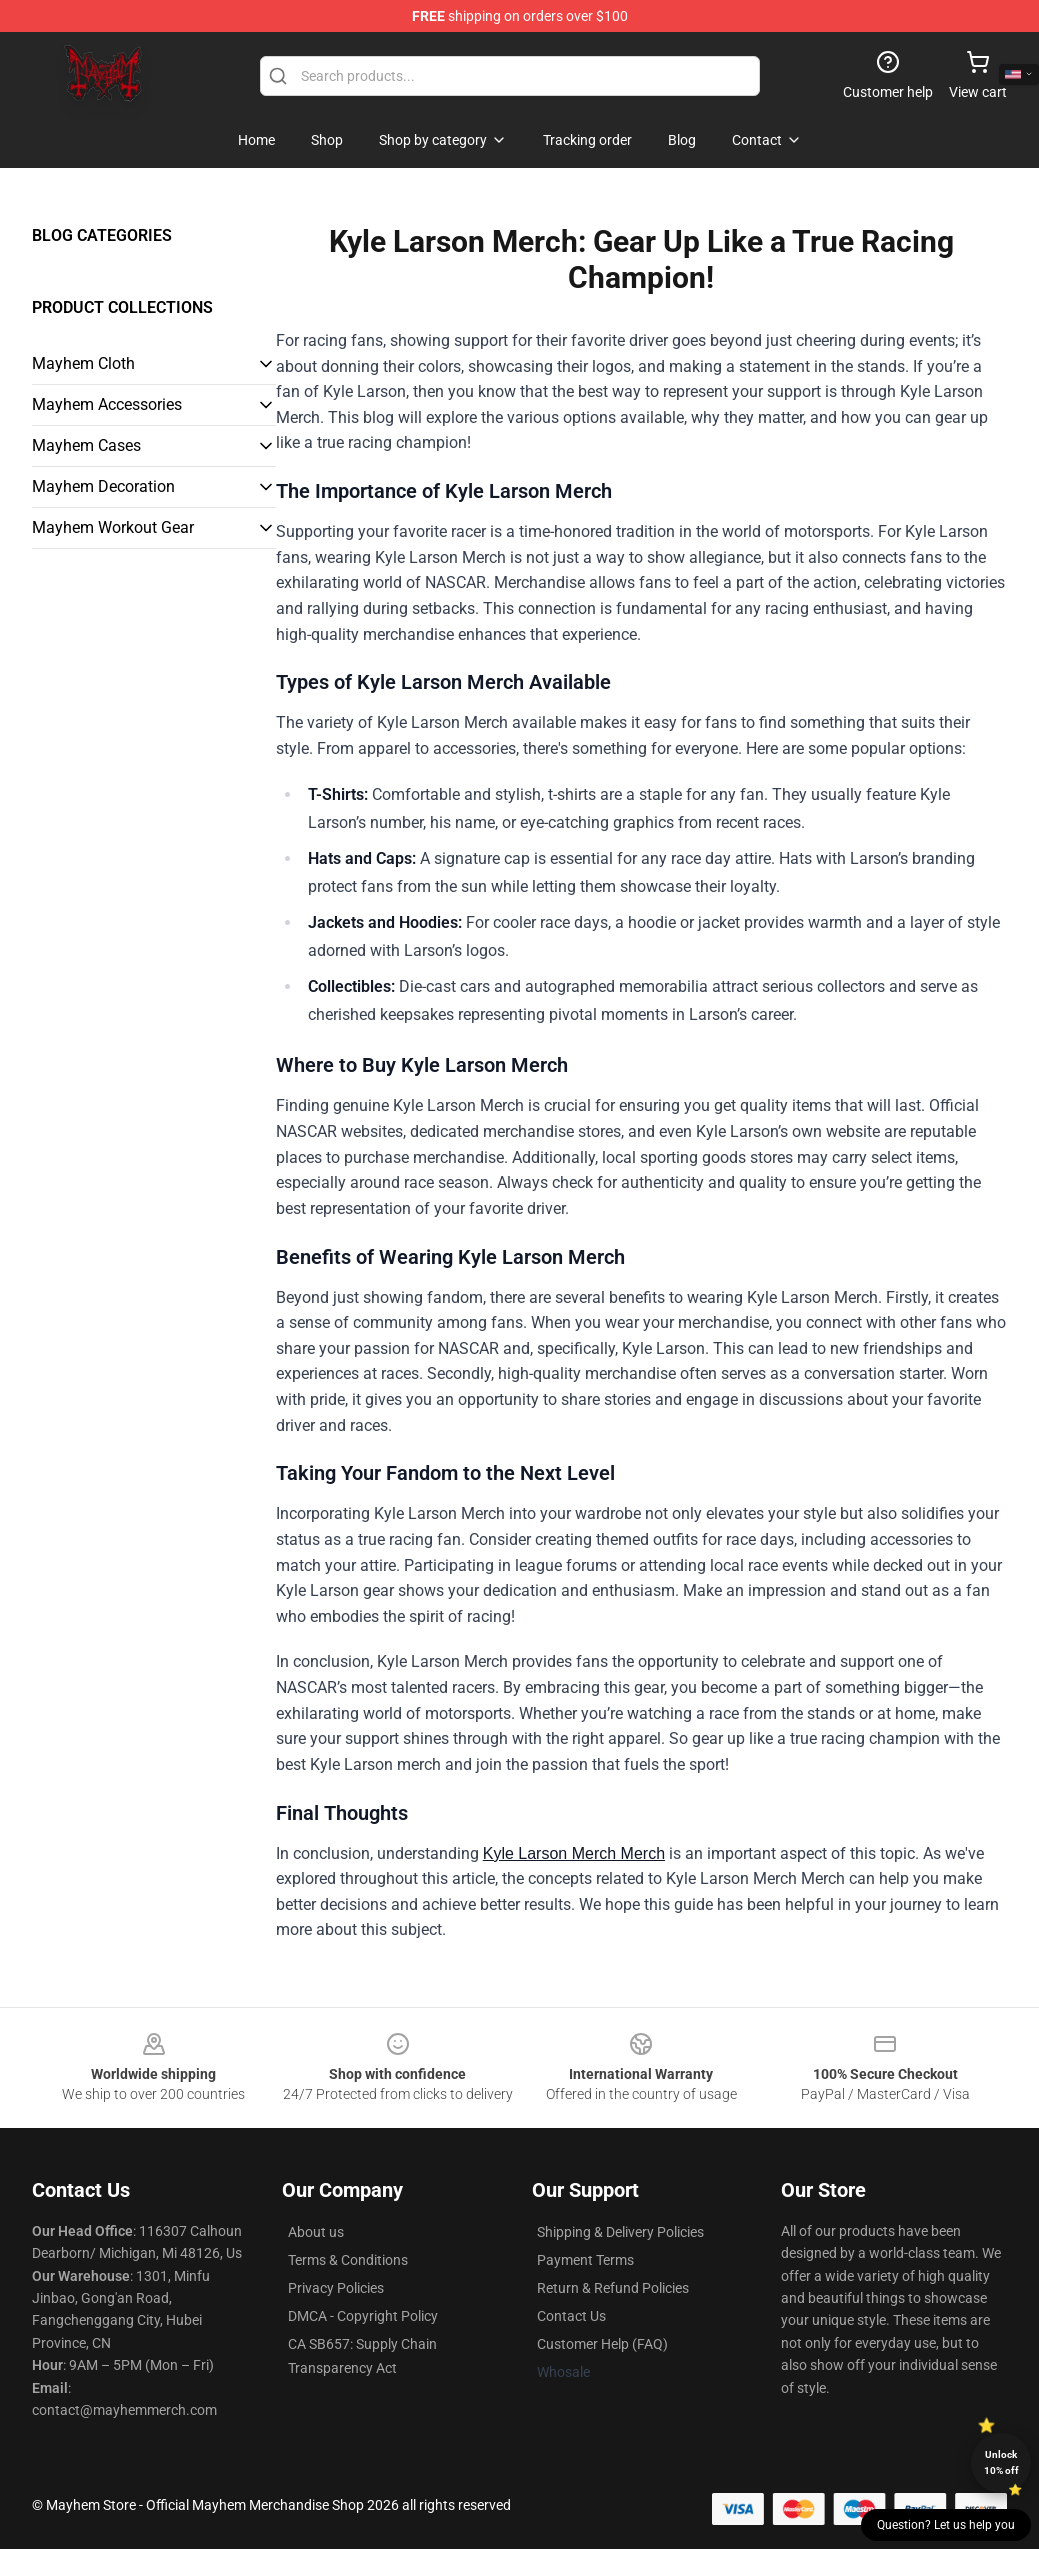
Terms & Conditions (348, 2260)
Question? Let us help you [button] (946, 2525)
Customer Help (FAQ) (602, 2344)
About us (316, 2232)
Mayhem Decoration (103, 486)
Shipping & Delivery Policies (620, 2232)
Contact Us (571, 2316)
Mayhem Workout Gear (113, 527)
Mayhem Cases (86, 445)
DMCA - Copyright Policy (363, 2316)
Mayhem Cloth (83, 363)
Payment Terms (585, 2260)
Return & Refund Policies (613, 2288)
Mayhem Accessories (107, 404)
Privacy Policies (336, 2288)
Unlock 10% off (1001, 2462)
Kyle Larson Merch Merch (574, 1853)
